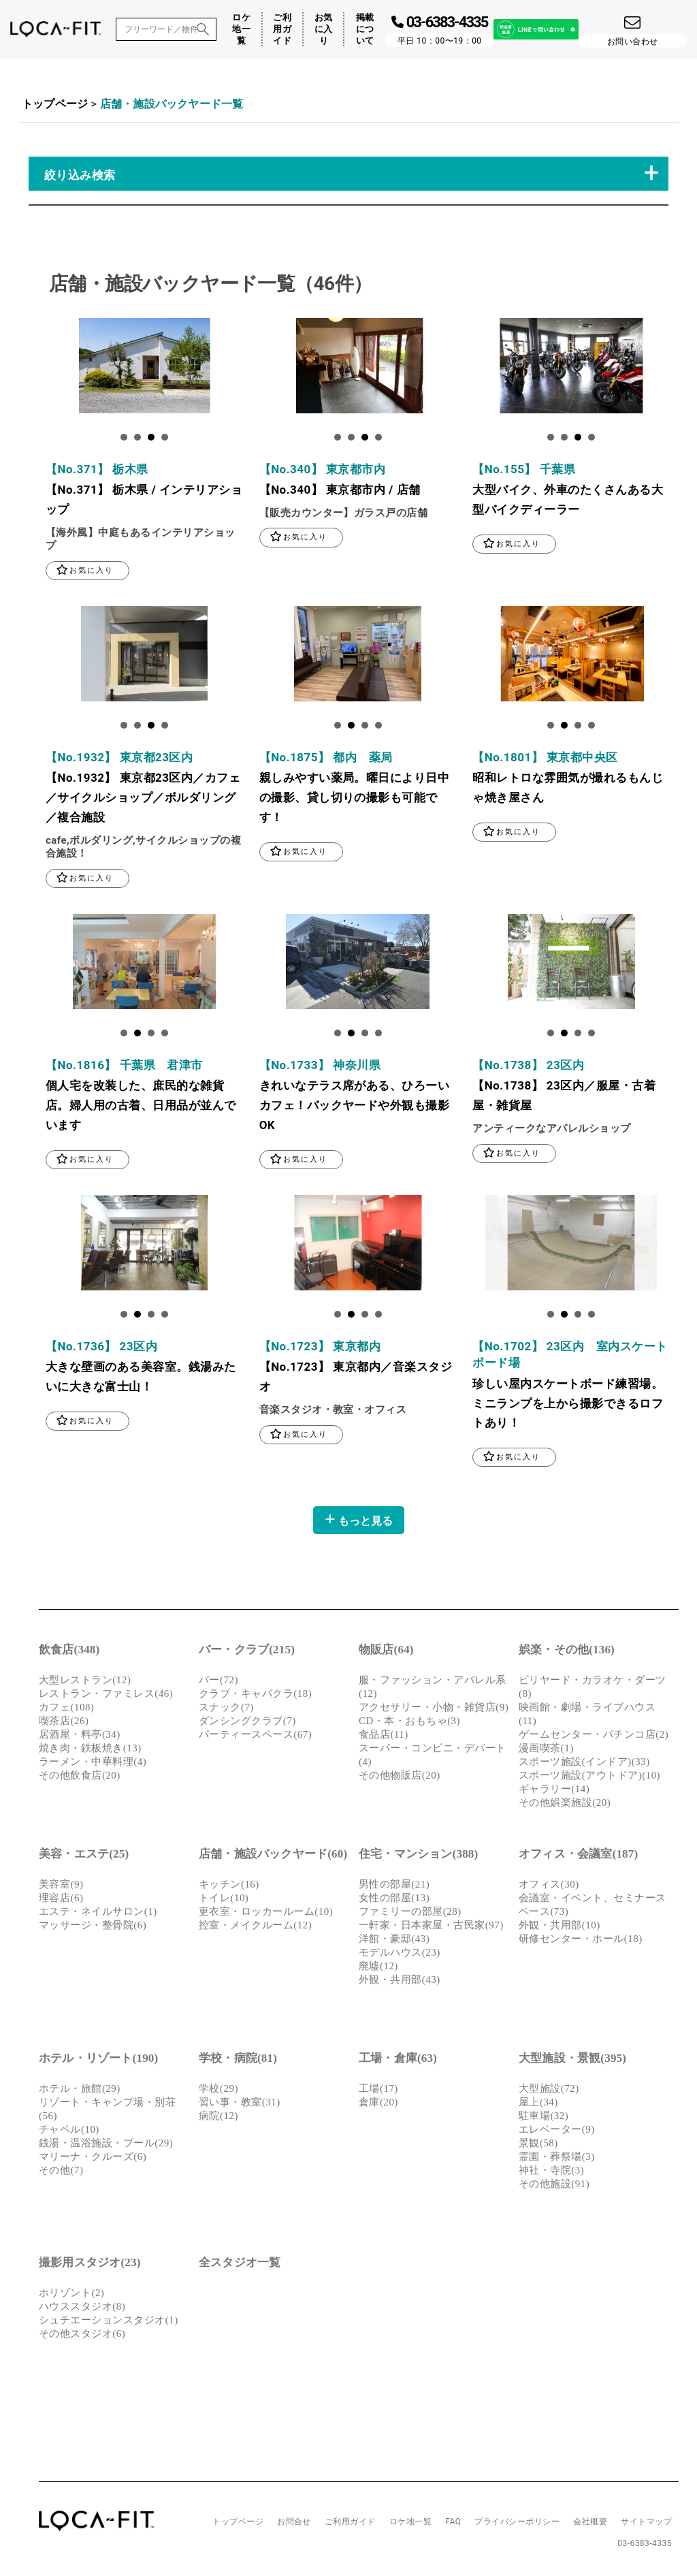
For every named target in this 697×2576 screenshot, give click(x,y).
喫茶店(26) (63, 1723)
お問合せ (294, 2524)
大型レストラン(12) (85, 1682)
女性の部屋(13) (394, 1900)
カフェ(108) (66, 1709)
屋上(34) (538, 2104)
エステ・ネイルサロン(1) (98, 1914)
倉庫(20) (378, 2104)
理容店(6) (61, 1900)
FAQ (453, 2524)
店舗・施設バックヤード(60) (273, 1856)
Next (56, 369)
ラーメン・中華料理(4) (92, 1764)
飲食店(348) (69, 1652)
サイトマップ (646, 2524)
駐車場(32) (543, 2118)
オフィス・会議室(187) (578, 1856)
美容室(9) (61, 1886)
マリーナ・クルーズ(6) (92, 2159)
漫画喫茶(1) (546, 1750)
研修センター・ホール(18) (581, 1941)
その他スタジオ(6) (82, 2336)
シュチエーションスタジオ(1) (108, 2322)
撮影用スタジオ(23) (90, 2265)
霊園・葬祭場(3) (557, 2159)
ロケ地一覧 (241, 29)
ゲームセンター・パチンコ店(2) (593, 1737)
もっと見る (359, 1521)
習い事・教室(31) (239, 2104)
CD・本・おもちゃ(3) (409, 1723)
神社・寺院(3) (551, 2172)
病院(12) (218, 2118)
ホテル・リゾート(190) (98, 2060)
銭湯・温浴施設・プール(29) (106, 2145)
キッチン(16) (229, 1886)
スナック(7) (226, 1709)
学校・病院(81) (238, 2060)
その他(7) (61, 2172)
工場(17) (378, 2091)
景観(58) (538, 2145)
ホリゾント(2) (71, 2295)
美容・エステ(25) (84, 1856)
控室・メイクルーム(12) (255, 1927)
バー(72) (218, 1682)
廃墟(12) (378, 1968)
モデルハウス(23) (399, 1955)
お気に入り (323, 29)
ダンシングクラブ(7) (247, 1723)
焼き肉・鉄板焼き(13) (90, 1750)
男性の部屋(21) (394, 1886)
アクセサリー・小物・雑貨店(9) (433, 1709)
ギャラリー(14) (554, 1791)
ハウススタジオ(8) (82, 2309)
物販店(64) (386, 1652)
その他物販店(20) (399, 1777)
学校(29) (218, 2091)
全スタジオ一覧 (239, 2265)
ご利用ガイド (282, 29)
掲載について (365, 29)
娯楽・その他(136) (567, 1652)
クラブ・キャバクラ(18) (255, 1696)
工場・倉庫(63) (398, 2060)
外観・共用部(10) (559, 1927)
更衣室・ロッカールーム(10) (266, 1914)
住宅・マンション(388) (418, 1856)
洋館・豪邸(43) (394, 1941)
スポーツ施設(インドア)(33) (584, 1764)
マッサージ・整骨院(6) (92, 1927)
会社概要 (590, 2524)
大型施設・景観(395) (572, 2060)
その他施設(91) (554, 2186)
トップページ (55, 103)
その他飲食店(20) (79, 1777)
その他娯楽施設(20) (565, 1805)
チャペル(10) (69, 2132)
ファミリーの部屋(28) (410, 1914)
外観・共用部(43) (399, 1982)
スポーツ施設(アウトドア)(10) (589, 1777)
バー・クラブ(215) (247, 1652)
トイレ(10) (223, 1900)
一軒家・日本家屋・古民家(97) (431, 1927)
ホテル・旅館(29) (79, 2091)
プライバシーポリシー (517, 2524)
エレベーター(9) (557, 2132)
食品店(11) (383, 1737)
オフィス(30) (549, 1886)
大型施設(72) (549, 2091)
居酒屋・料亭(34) (79, 1737)
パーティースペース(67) (255, 1737)
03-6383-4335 (644, 2546)
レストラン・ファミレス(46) (106, 1696)
